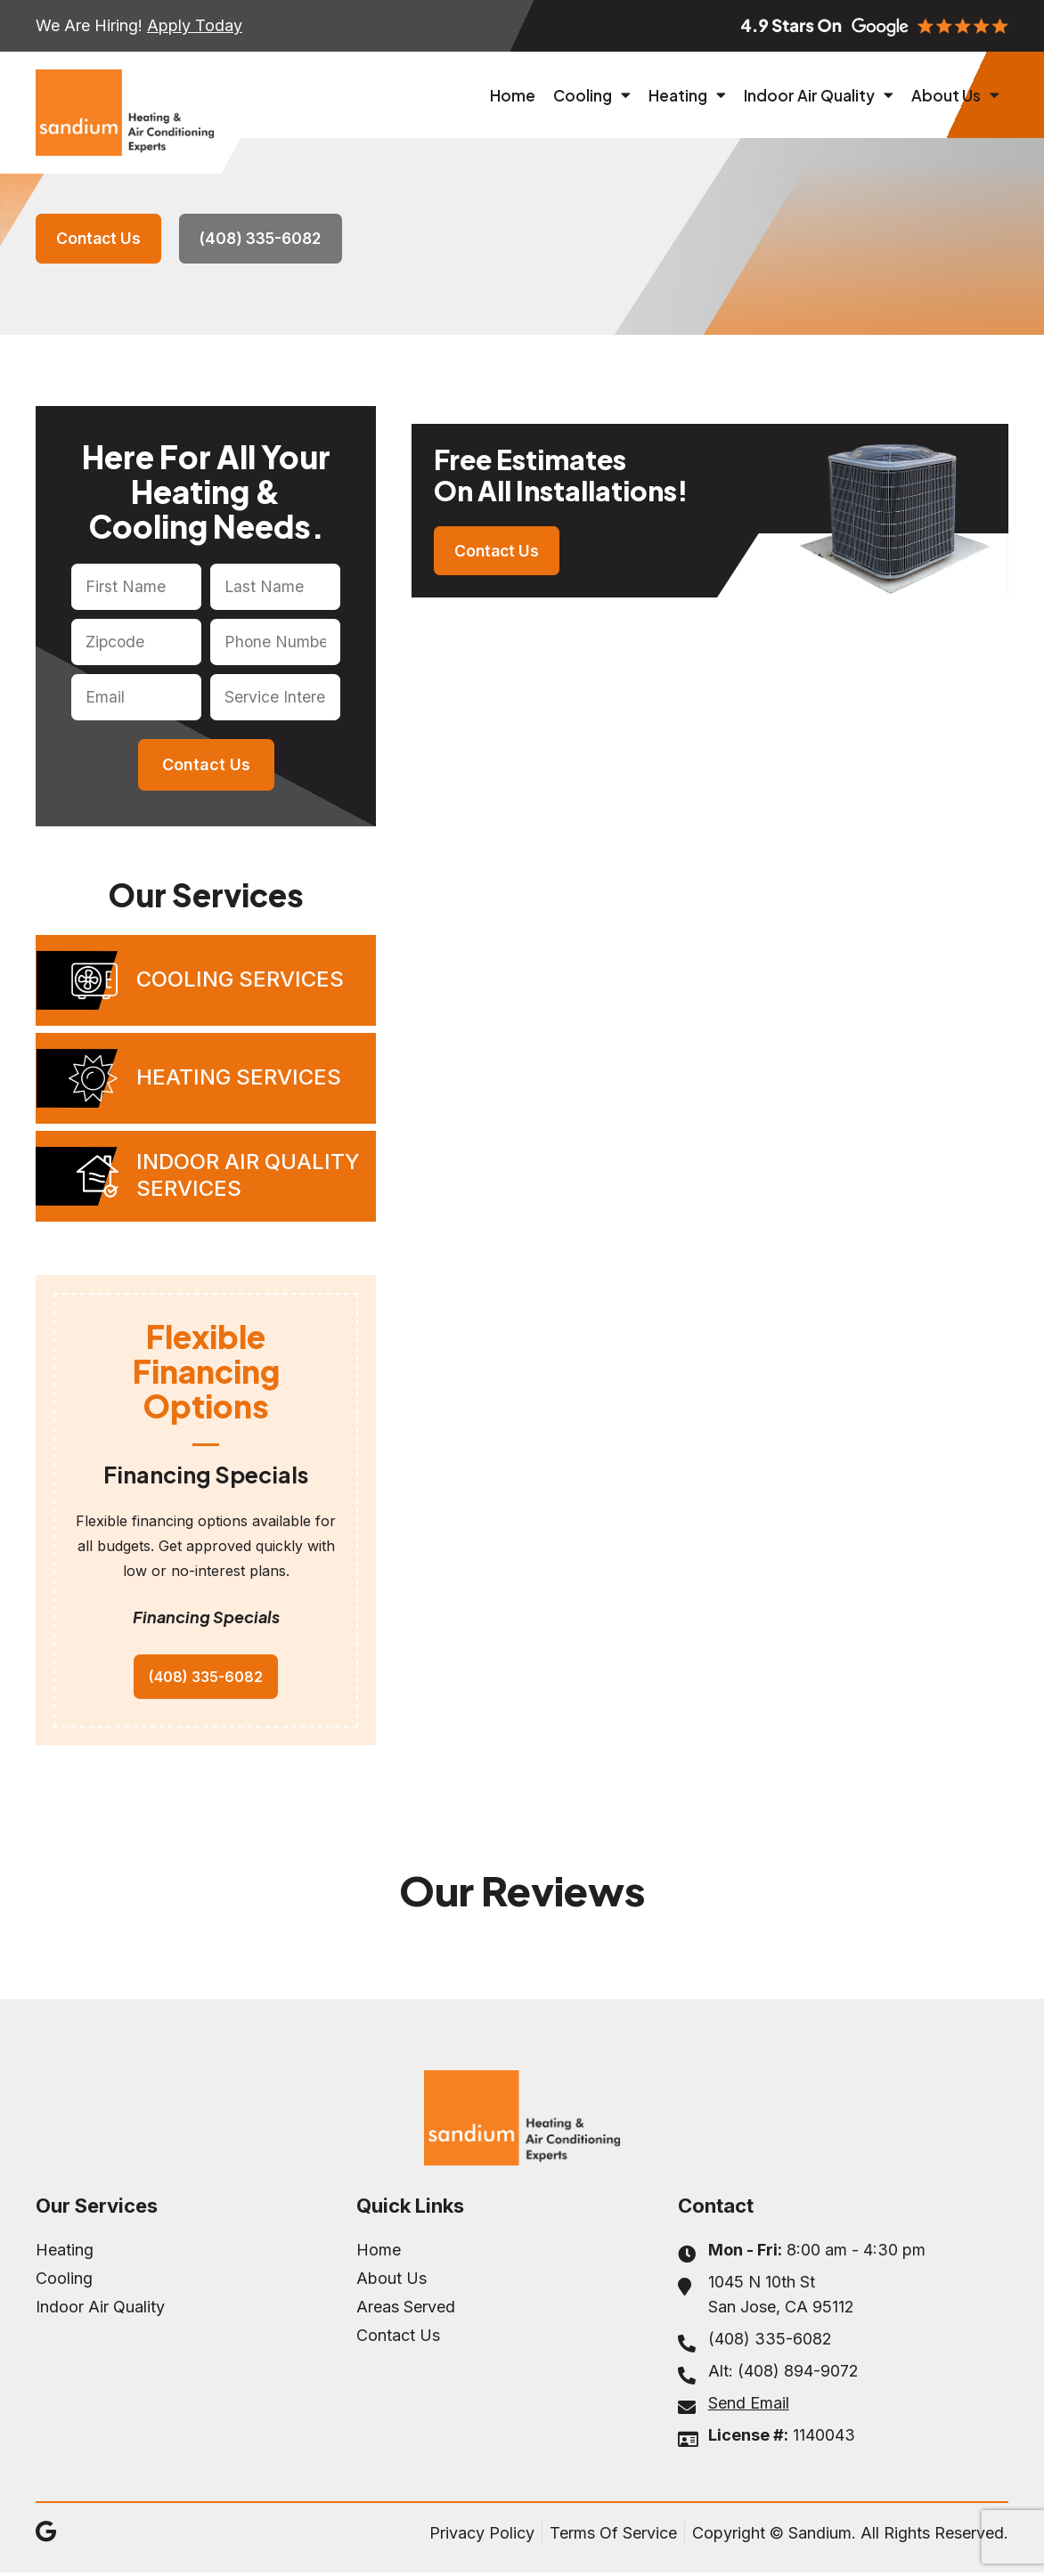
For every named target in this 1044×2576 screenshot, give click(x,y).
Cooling (592, 94)
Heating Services (238, 1079)
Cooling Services (240, 981)
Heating (687, 94)
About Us (955, 94)
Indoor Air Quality (818, 94)
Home (512, 95)
